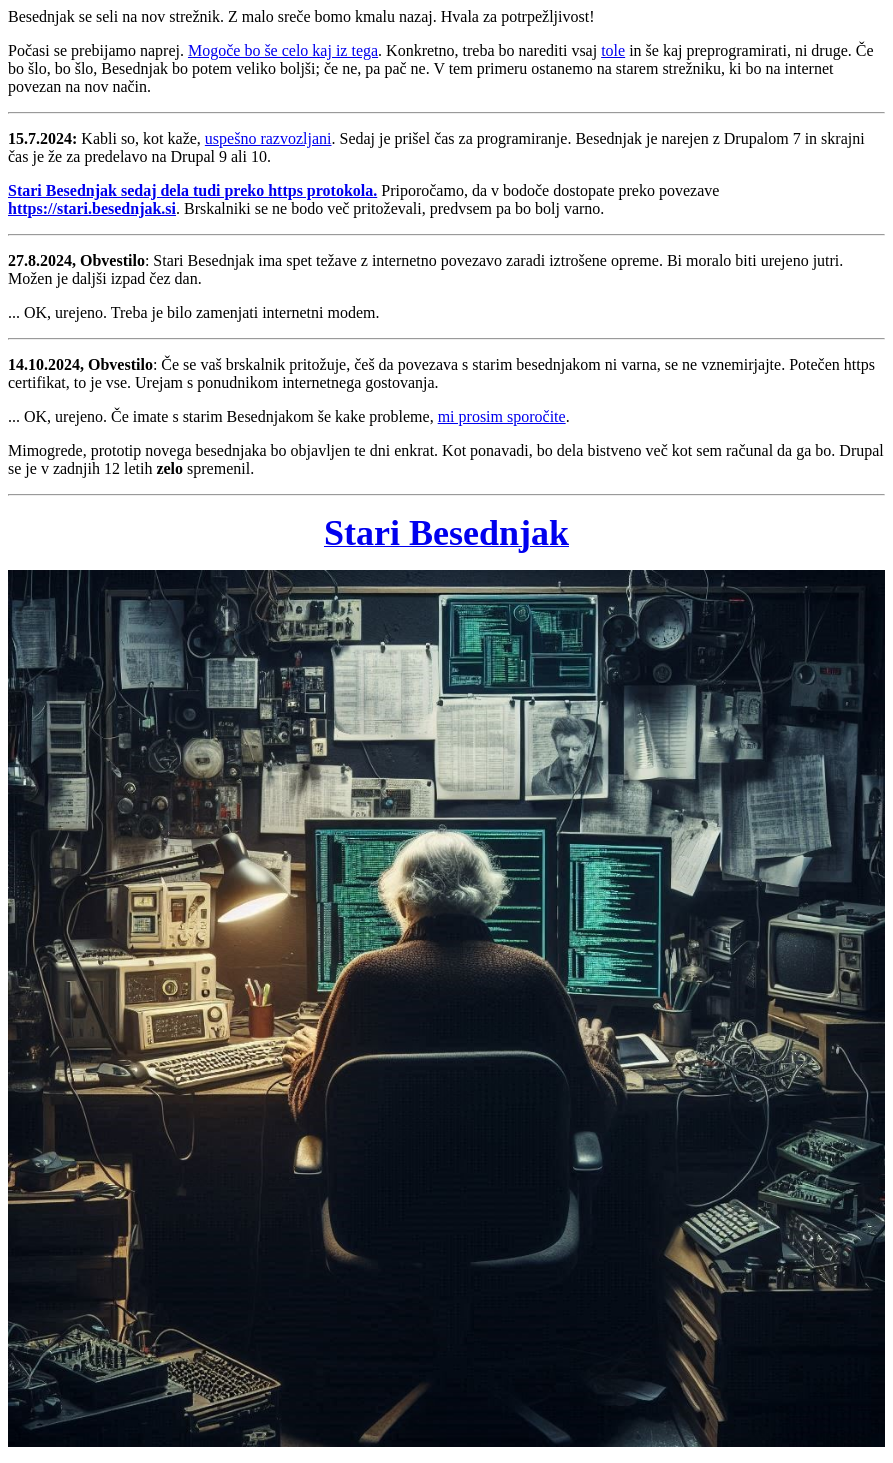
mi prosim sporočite (502, 416)
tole (613, 50)
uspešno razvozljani (268, 138)
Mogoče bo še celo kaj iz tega (283, 50)
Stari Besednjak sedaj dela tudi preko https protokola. (192, 190)
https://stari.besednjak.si (92, 208)
